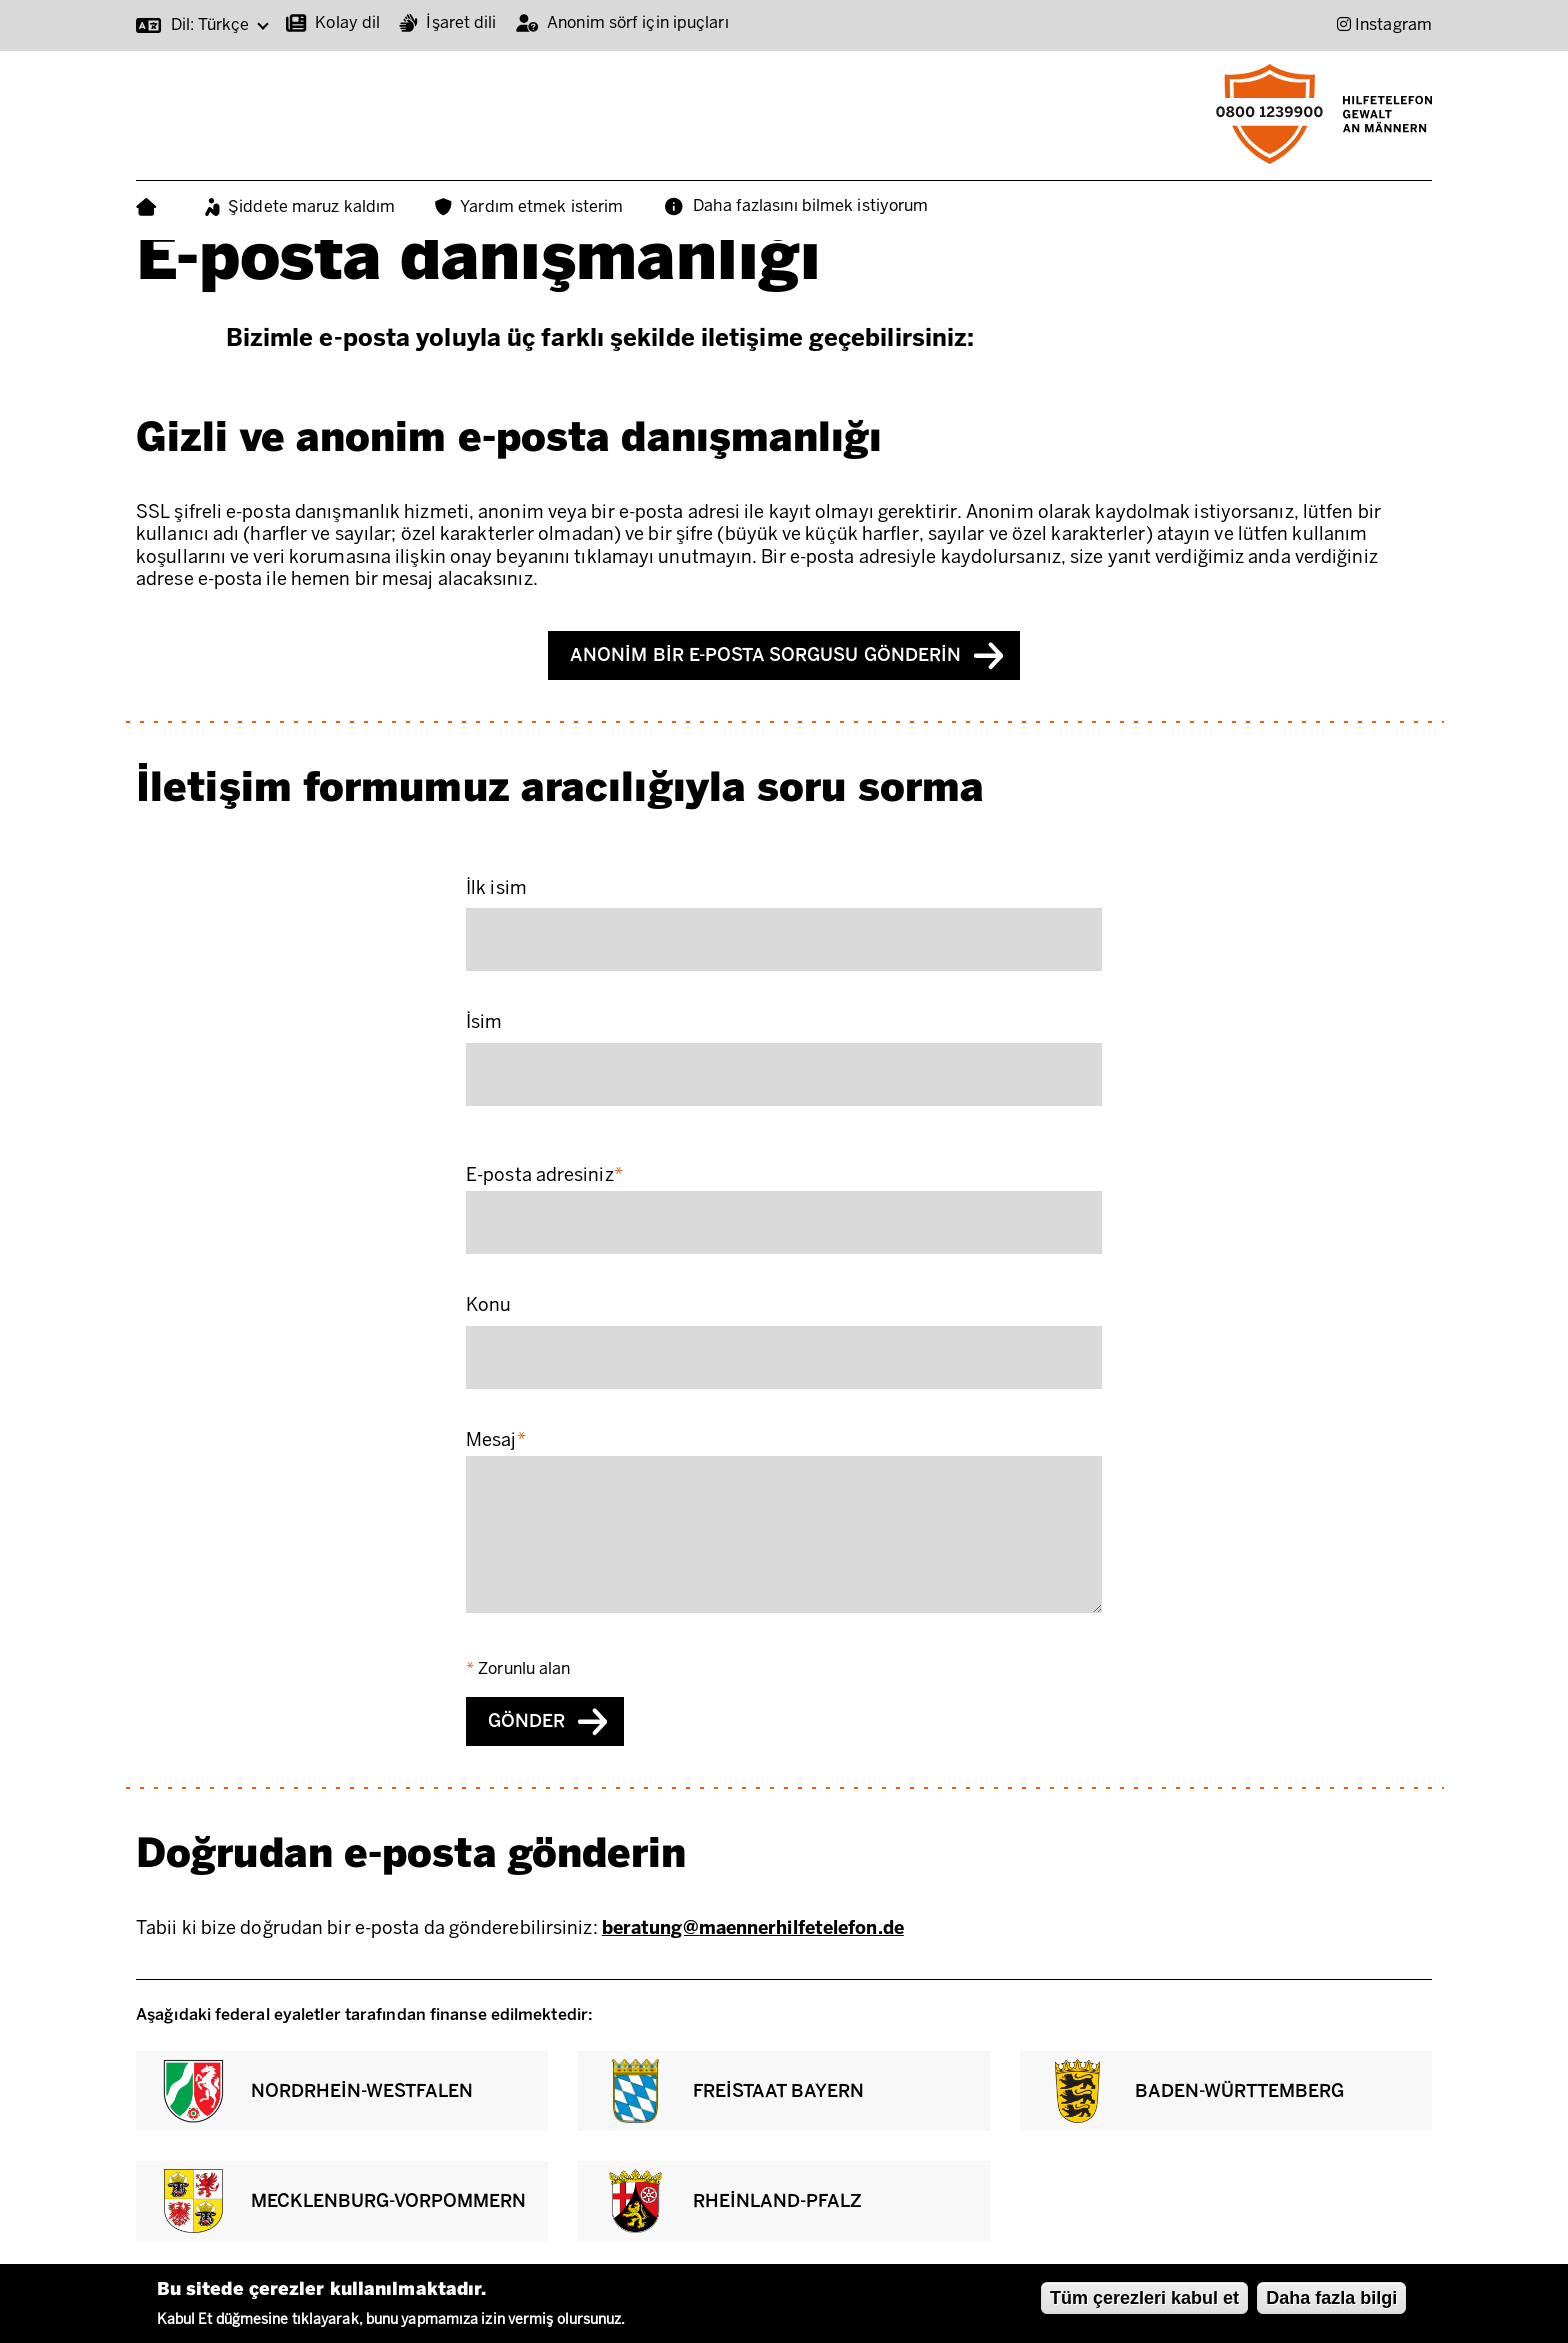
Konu (488, 1305)
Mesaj (491, 1440)
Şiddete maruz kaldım (311, 206)
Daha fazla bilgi (1331, 2298)
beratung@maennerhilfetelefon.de (753, 1927)
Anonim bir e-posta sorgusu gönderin (766, 655)
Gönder (526, 1721)
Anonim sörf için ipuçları (638, 22)
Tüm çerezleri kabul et (1144, 2298)
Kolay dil (347, 22)
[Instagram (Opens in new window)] (1384, 24)
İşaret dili (461, 22)
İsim (484, 1022)
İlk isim (496, 888)
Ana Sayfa (150, 207)
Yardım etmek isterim (541, 206)
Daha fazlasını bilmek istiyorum (810, 205)
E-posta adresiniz (540, 1175)
